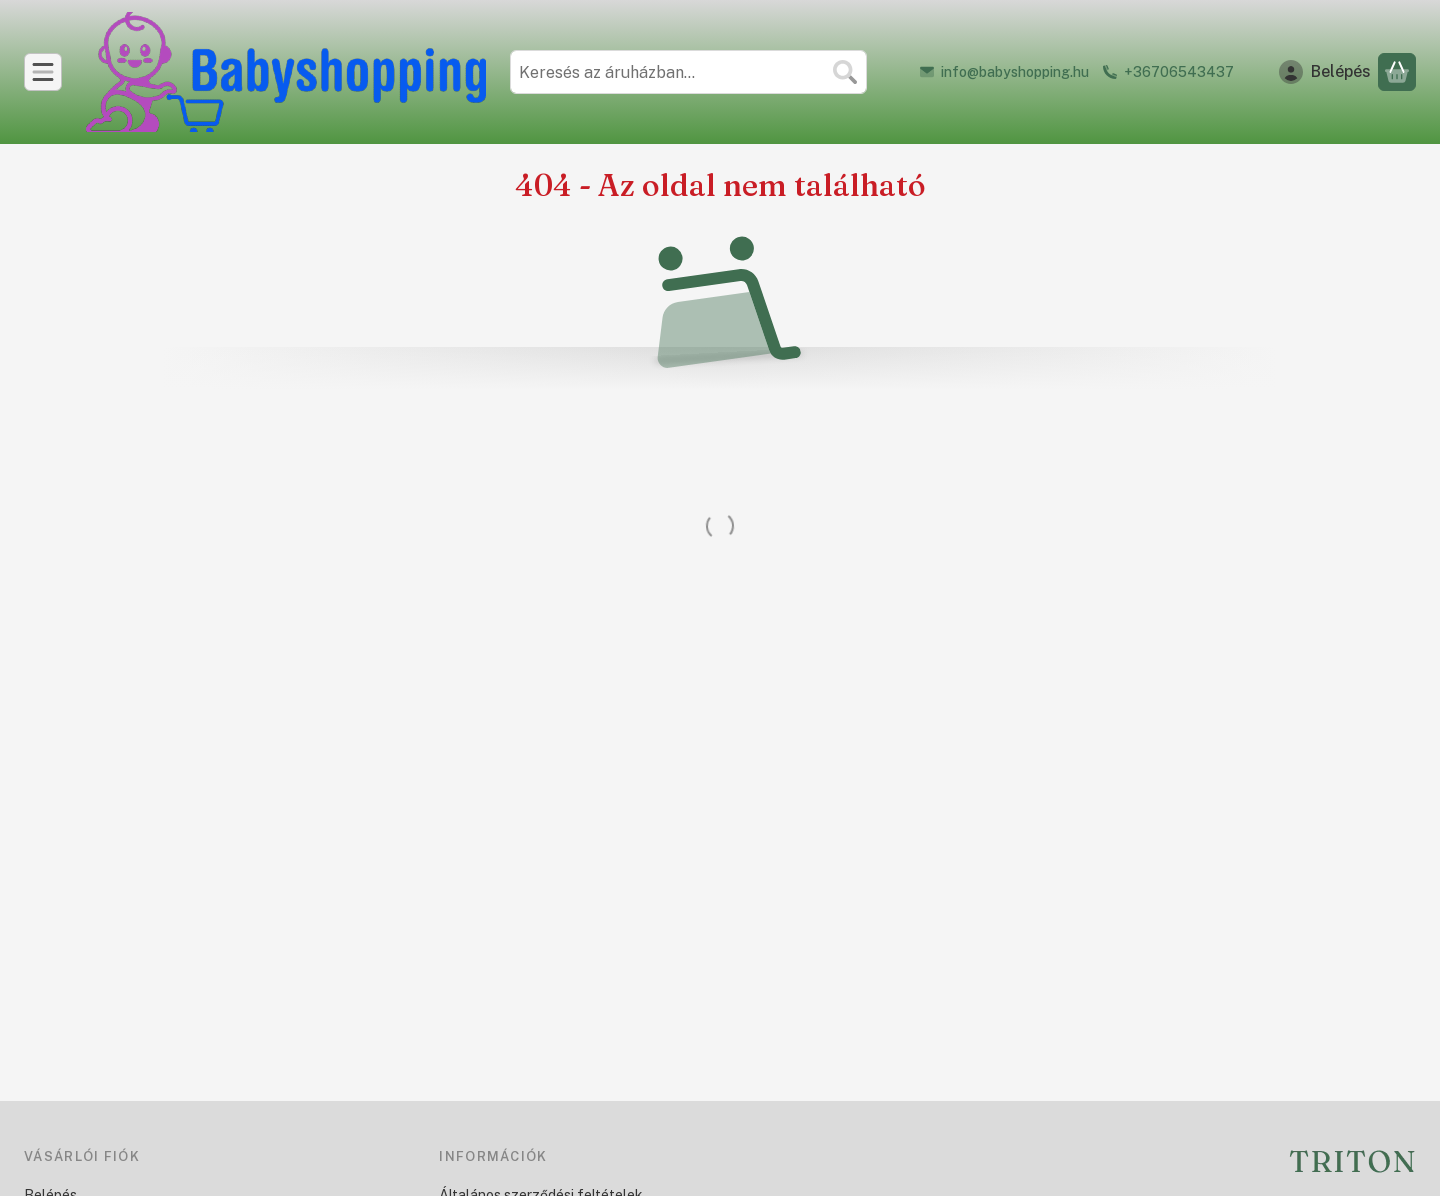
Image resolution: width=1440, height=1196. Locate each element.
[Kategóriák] (43, 72)
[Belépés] (1325, 72)
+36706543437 (1179, 72)
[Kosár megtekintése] (1397, 72)
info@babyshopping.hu (1015, 72)
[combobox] (688, 72)
